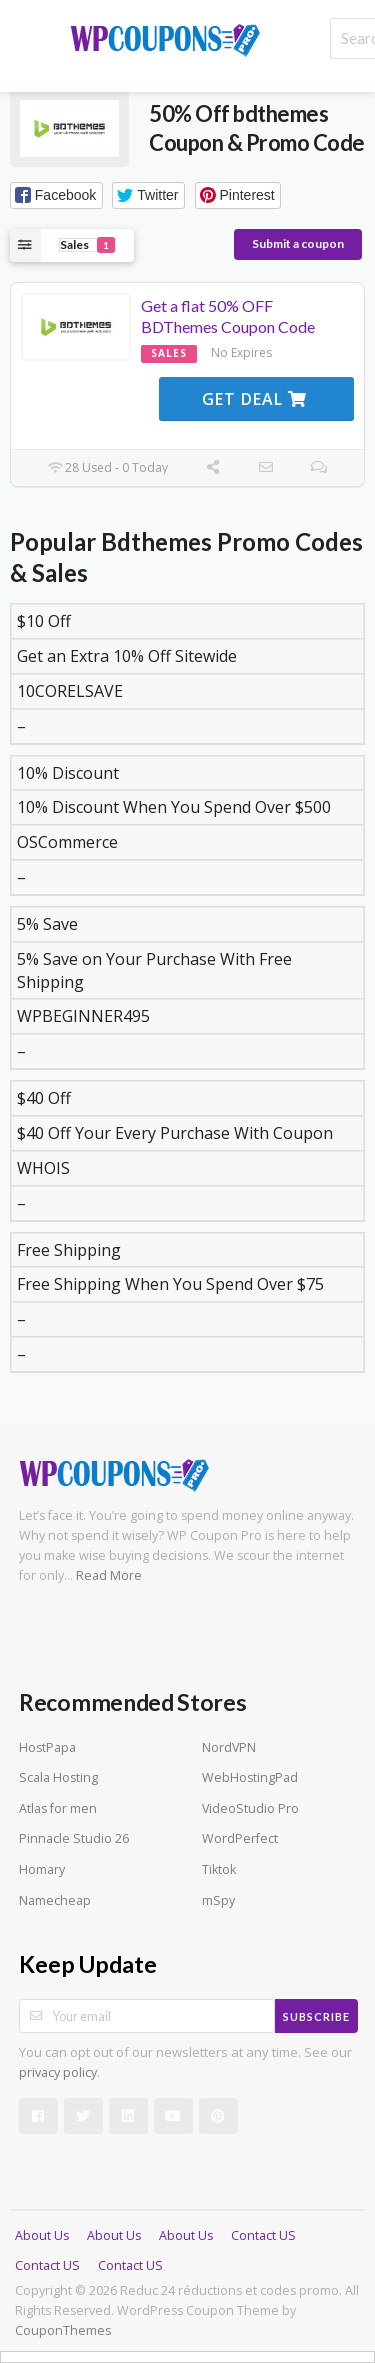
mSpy (218, 1900)
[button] (56, 195)
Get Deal (254, 399)
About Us (42, 2235)
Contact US (263, 2235)
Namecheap (55, 1900)
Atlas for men (58, 1808)
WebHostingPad (250, 1777)
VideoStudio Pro (250, 1808)
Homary (42, 1869)
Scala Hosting (58, 1777)
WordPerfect (240, 1838)
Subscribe (316, 2016)
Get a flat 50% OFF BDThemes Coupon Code (228, 316)
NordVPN (229, 1747)
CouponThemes (63, 2330)
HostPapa (47, 1747)
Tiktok (219, 1869)
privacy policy (58, 2072)
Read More (109, 1575)
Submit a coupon (298, 243)
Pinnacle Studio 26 (74, 1838)
